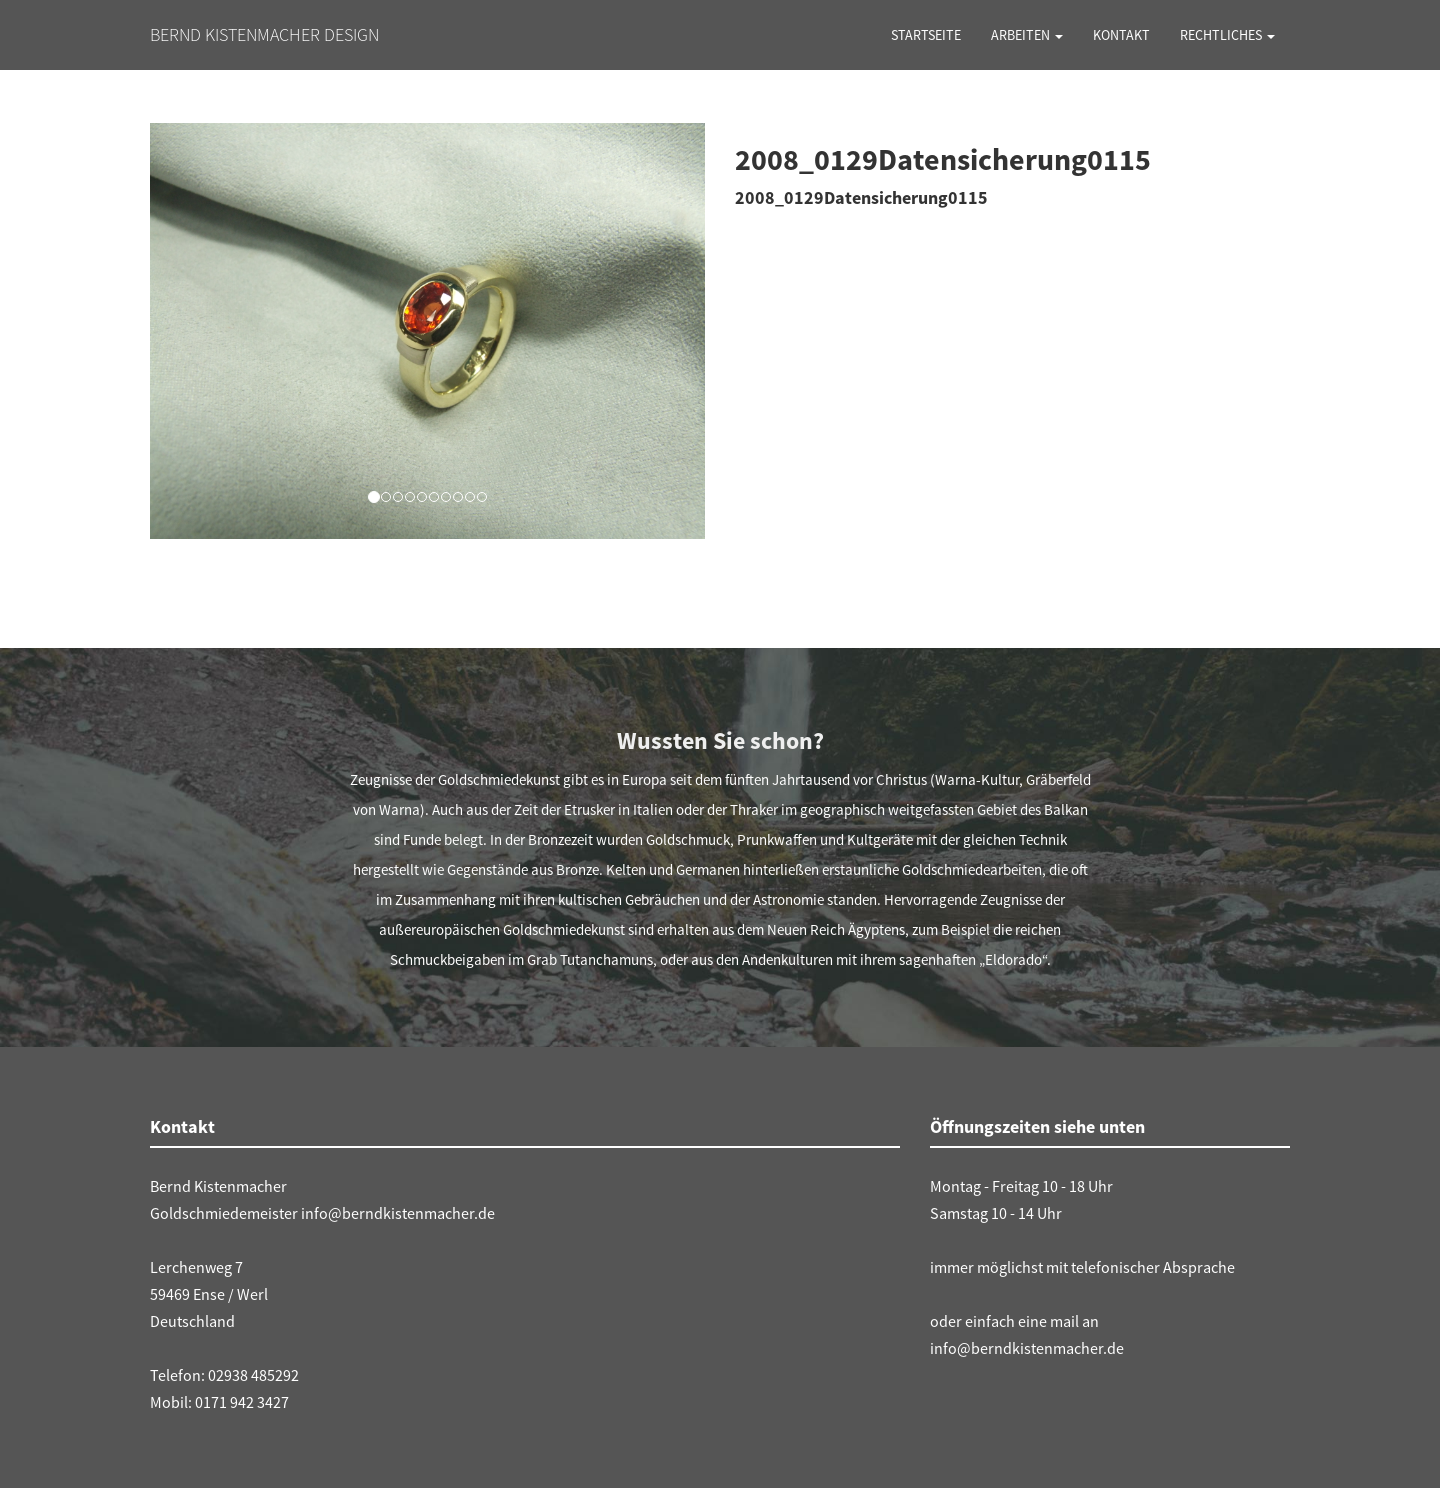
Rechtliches (1227, 35)
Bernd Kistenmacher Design (264, 34)
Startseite (926, 35)
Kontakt (1121, 35)
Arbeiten (1027, 35)
